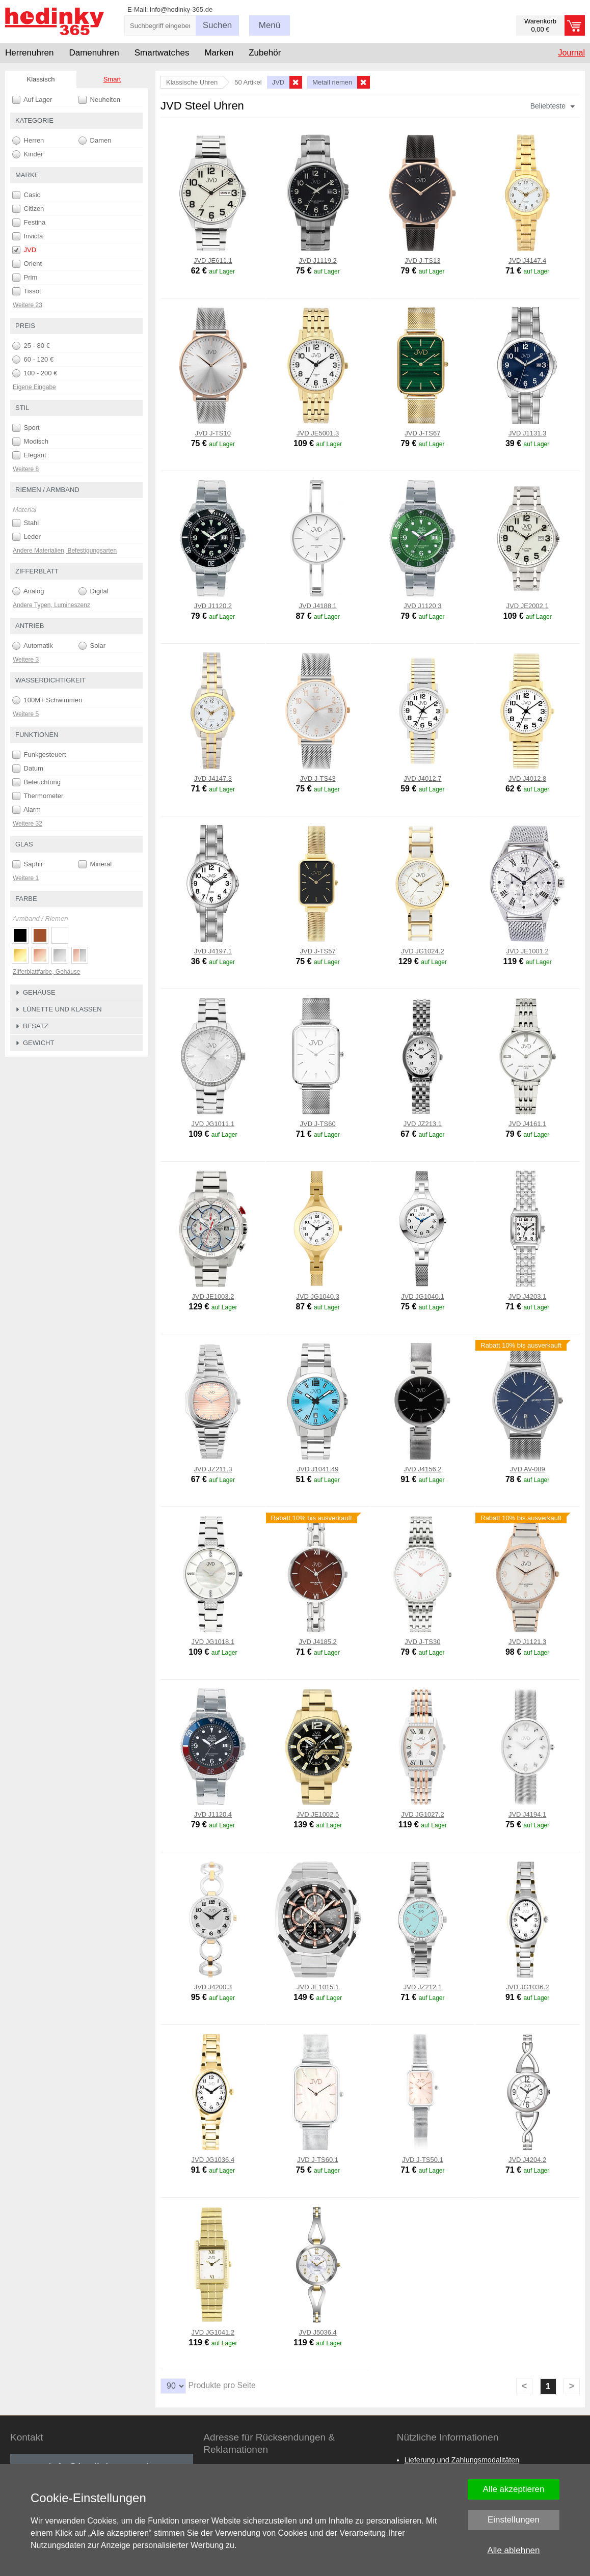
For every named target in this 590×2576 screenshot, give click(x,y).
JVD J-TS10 (213, 433)
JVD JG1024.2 (422, 951)
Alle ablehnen (513, 2550)
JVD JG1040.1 (422, 1296)
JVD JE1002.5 (318, 1814)
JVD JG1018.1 (213, 1642)
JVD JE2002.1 (527, 606)
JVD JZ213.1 (423, 1124)
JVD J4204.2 (527, 2159)
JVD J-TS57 (318, 951)
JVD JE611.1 (213, 260)
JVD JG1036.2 (527, 1987)
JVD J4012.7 (422, 778)
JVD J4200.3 (213, 1987)
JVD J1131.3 (527, 433)
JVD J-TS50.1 (422, 2159)
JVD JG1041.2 (213, 2332)
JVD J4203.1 (527, 1296)
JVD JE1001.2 (527, 951)
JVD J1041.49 (318, 1469)
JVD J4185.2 (317, 1642)
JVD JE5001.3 (318, 433)
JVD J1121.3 (527, 1642)
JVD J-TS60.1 (317, 2159)
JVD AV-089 (527, 1469)
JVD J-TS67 (422, 433)
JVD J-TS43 (318, 778)
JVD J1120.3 (422, 606)
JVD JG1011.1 (213, 1124)
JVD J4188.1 (317, 606)
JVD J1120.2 (213, 606)
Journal (571, 52)
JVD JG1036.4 (213, 2159)
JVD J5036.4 (317, 2332)
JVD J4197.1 (213, 951)
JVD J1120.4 (213, 1814)
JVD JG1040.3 (317, 1296)
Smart (112, 79)
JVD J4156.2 (422, 1469)
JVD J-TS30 (422, 1642)
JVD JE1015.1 (318, 1987)
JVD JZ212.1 (423, 1987)
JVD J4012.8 (527, 778)
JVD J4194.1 (527, 1814)
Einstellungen (514, 2520)
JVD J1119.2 (317, 260)
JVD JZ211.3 (213, 1469)
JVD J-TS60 (318, 1124)
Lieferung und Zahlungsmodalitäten (462, 2460)
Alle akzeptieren (514, 2489)
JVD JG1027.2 (422, 1814)
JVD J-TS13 (422, 260)
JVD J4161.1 (527, 1124)
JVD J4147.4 (527, 260)
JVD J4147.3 (213, 778)
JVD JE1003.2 (213, 1296)
